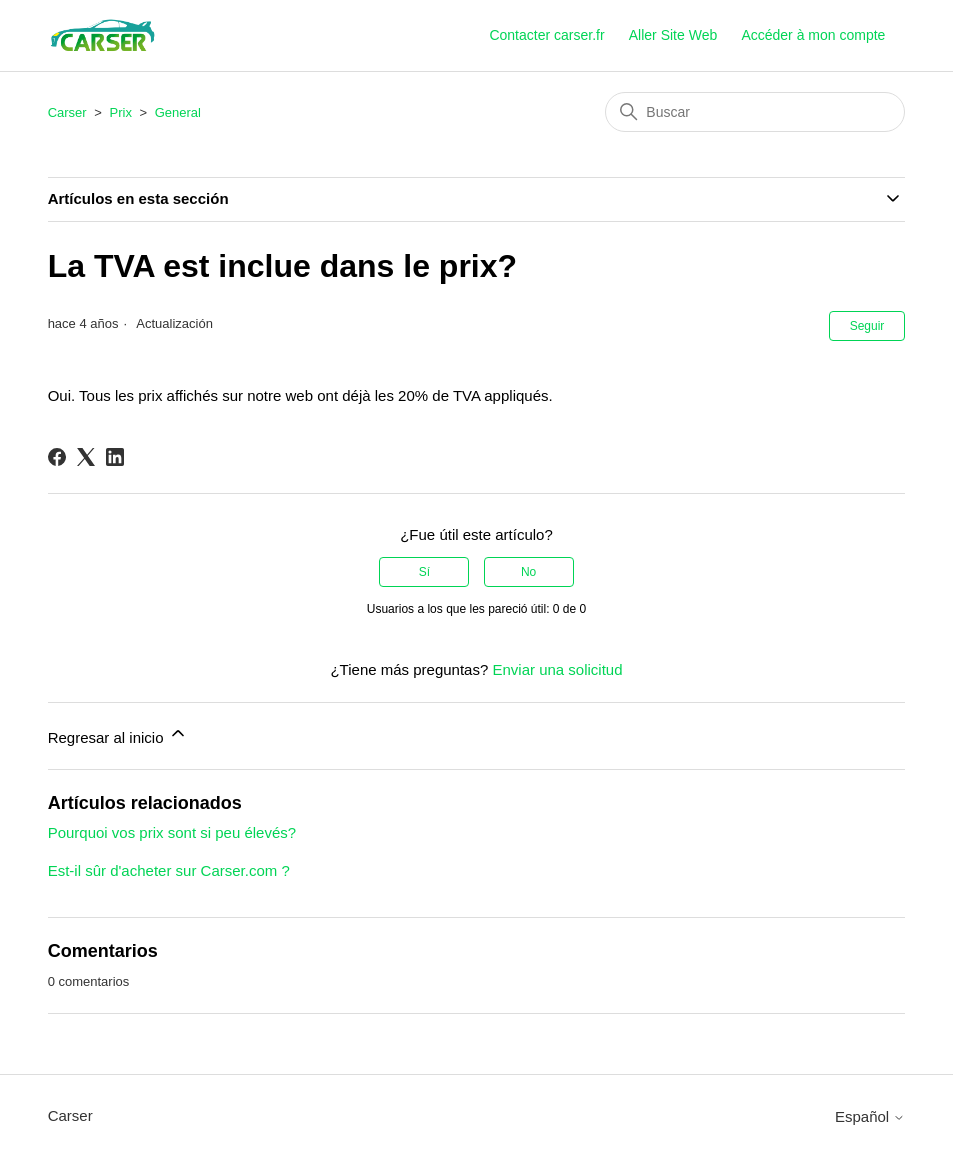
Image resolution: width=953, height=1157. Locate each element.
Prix (121, 112)
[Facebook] (57, 457)
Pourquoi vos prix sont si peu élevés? (172, 832)
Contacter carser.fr (546, 35)
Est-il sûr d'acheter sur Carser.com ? (169, 870)
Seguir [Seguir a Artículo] (867, 326)
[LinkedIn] (115, 457)
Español (870, 1116)
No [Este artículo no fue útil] (528, 572)
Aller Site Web (673, 35)
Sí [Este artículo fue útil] (424, 572)
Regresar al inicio (118, 734)
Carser (67, 112)
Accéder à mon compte (813, 35)
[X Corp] (86, 457)
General (178, 112)
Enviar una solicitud (557, 669)
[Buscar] (755, 112)
